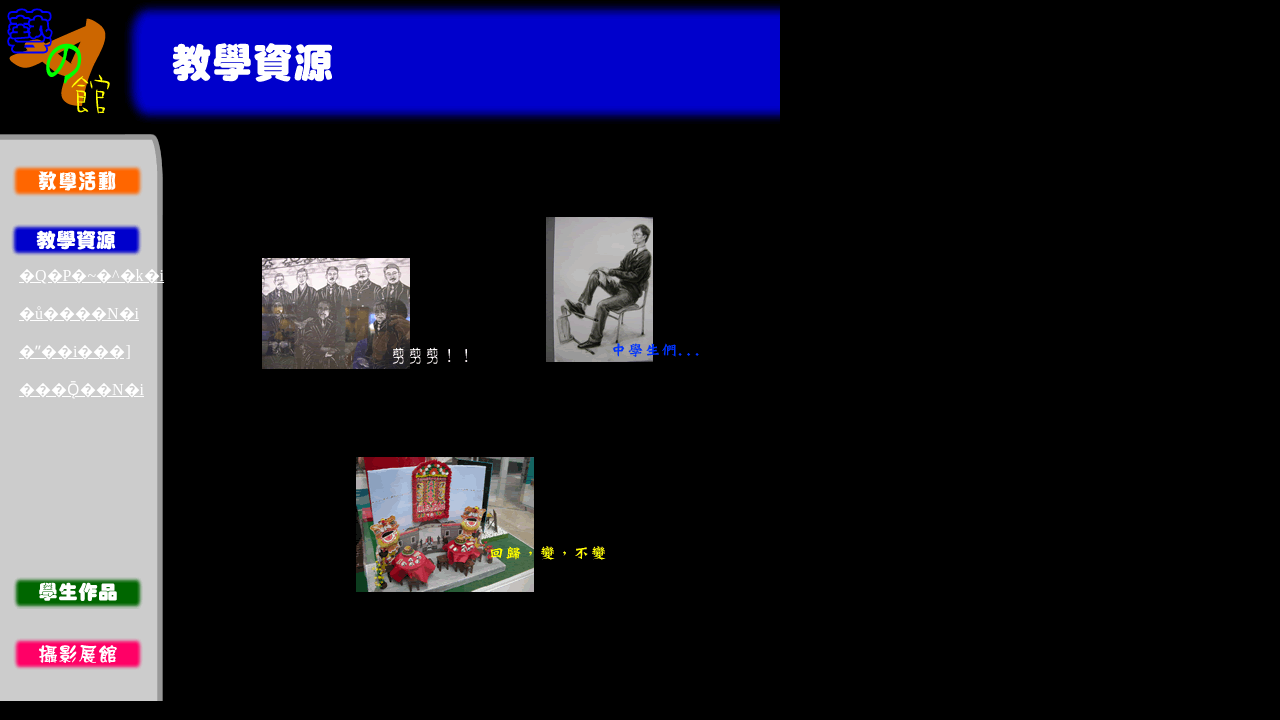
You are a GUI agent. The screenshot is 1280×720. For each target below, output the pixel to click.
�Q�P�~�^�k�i (91, 275)
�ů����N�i (79, 313)
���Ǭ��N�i (81, 389)
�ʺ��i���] (75, 351)
